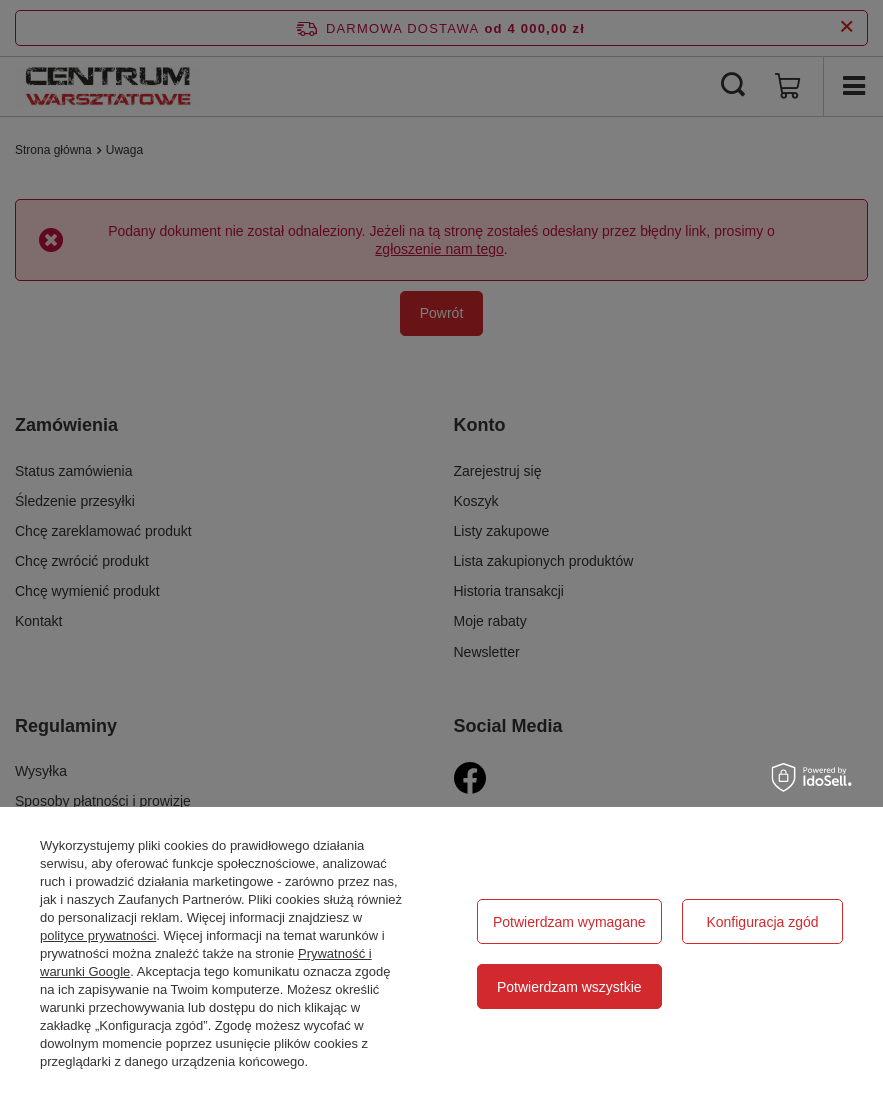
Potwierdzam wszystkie (569, 987)
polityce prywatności (98, 935)
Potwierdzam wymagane (569, 922)
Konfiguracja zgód (762, 922)
